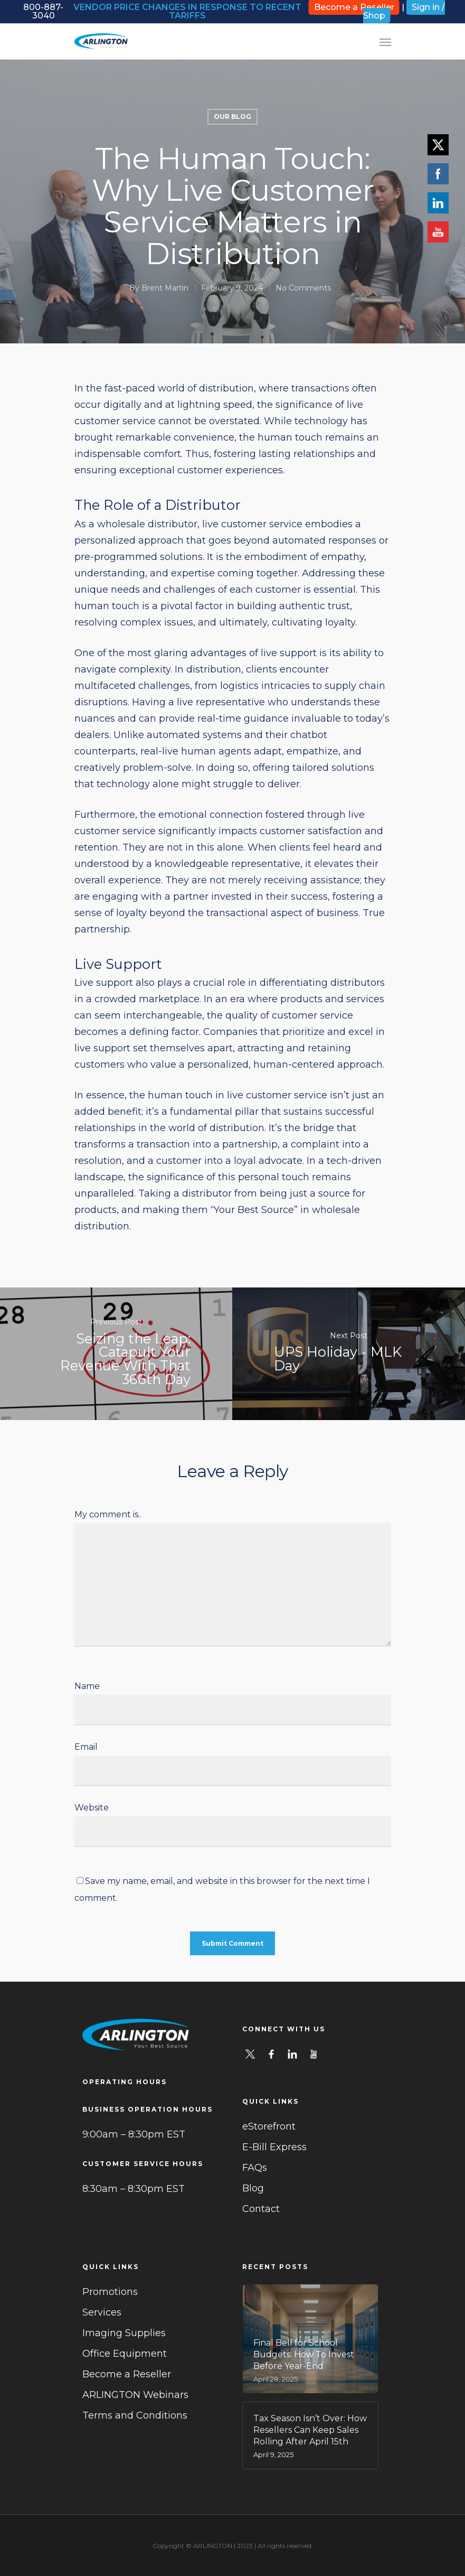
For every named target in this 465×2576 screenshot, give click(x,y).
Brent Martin (164, 288)
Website (91, 1808)
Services (101, 2312)
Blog (253, 2188)
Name (90, 1686)
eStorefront (269, 2126)
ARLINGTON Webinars (135, 2395)
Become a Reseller (126, 2374)
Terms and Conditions (134, 2415)
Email (88, 1747)
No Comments (303, 288)
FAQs (254, 2167)
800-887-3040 (43, 11)
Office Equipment (124, 2353)
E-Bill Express (274, 2147)
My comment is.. (107, 1514)
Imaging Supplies (124, 2333)
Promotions (110, 2292)
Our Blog (232, 116)
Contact (261, 2209)
